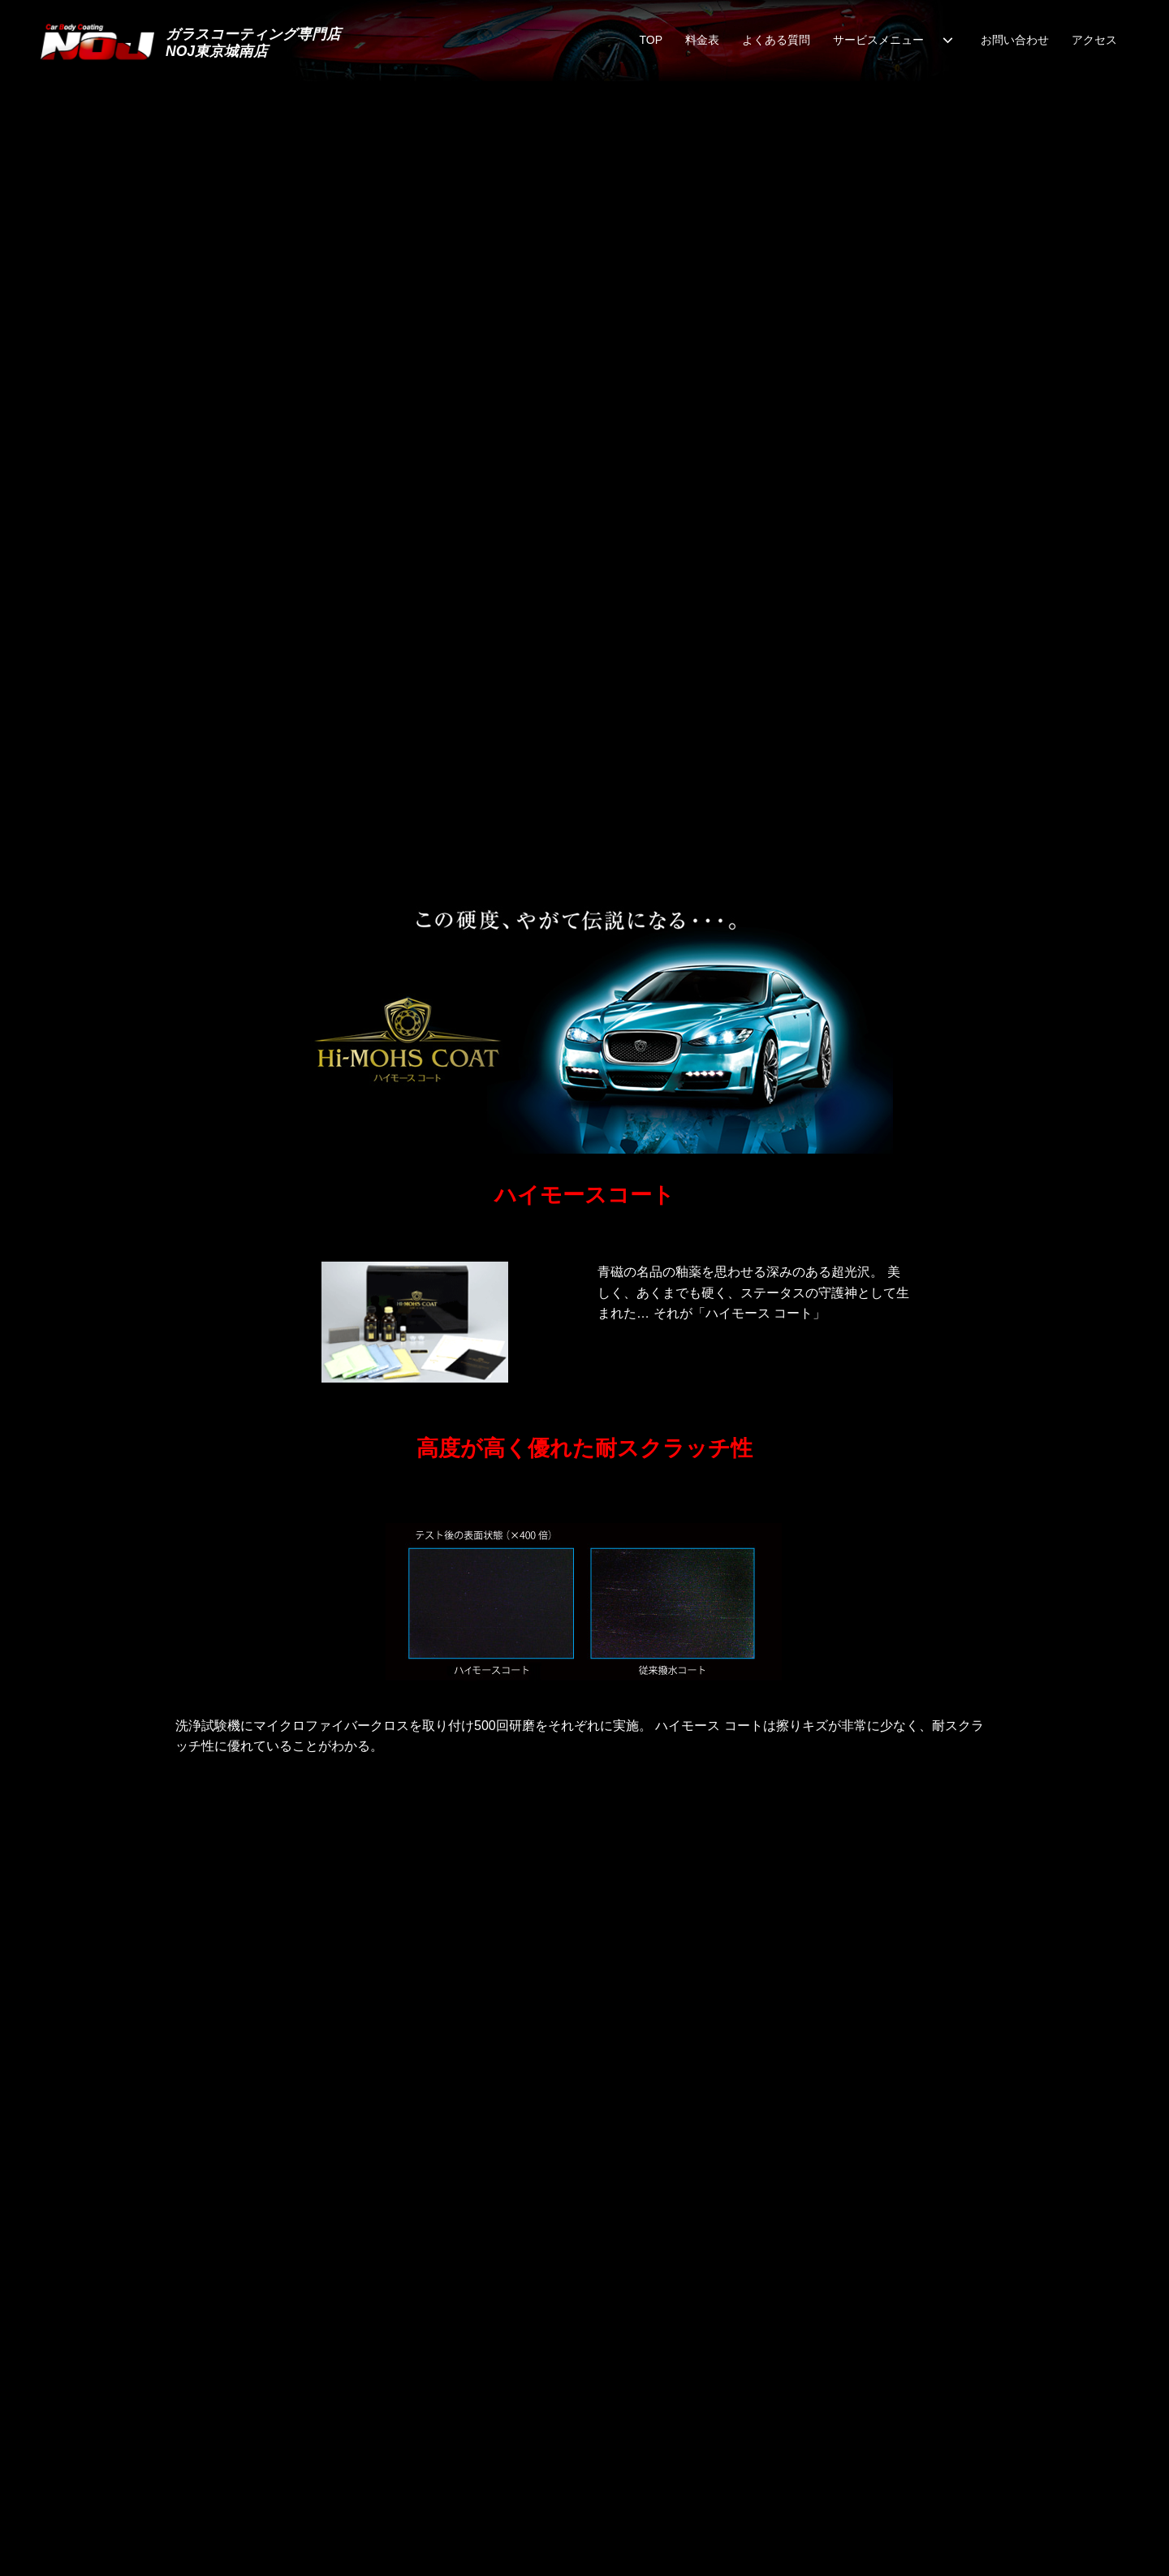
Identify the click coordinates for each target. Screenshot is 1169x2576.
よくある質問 (776, 39)
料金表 (702, 39)
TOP (650, 39)
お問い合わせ (1015, 39)
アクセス (1094, 39)
